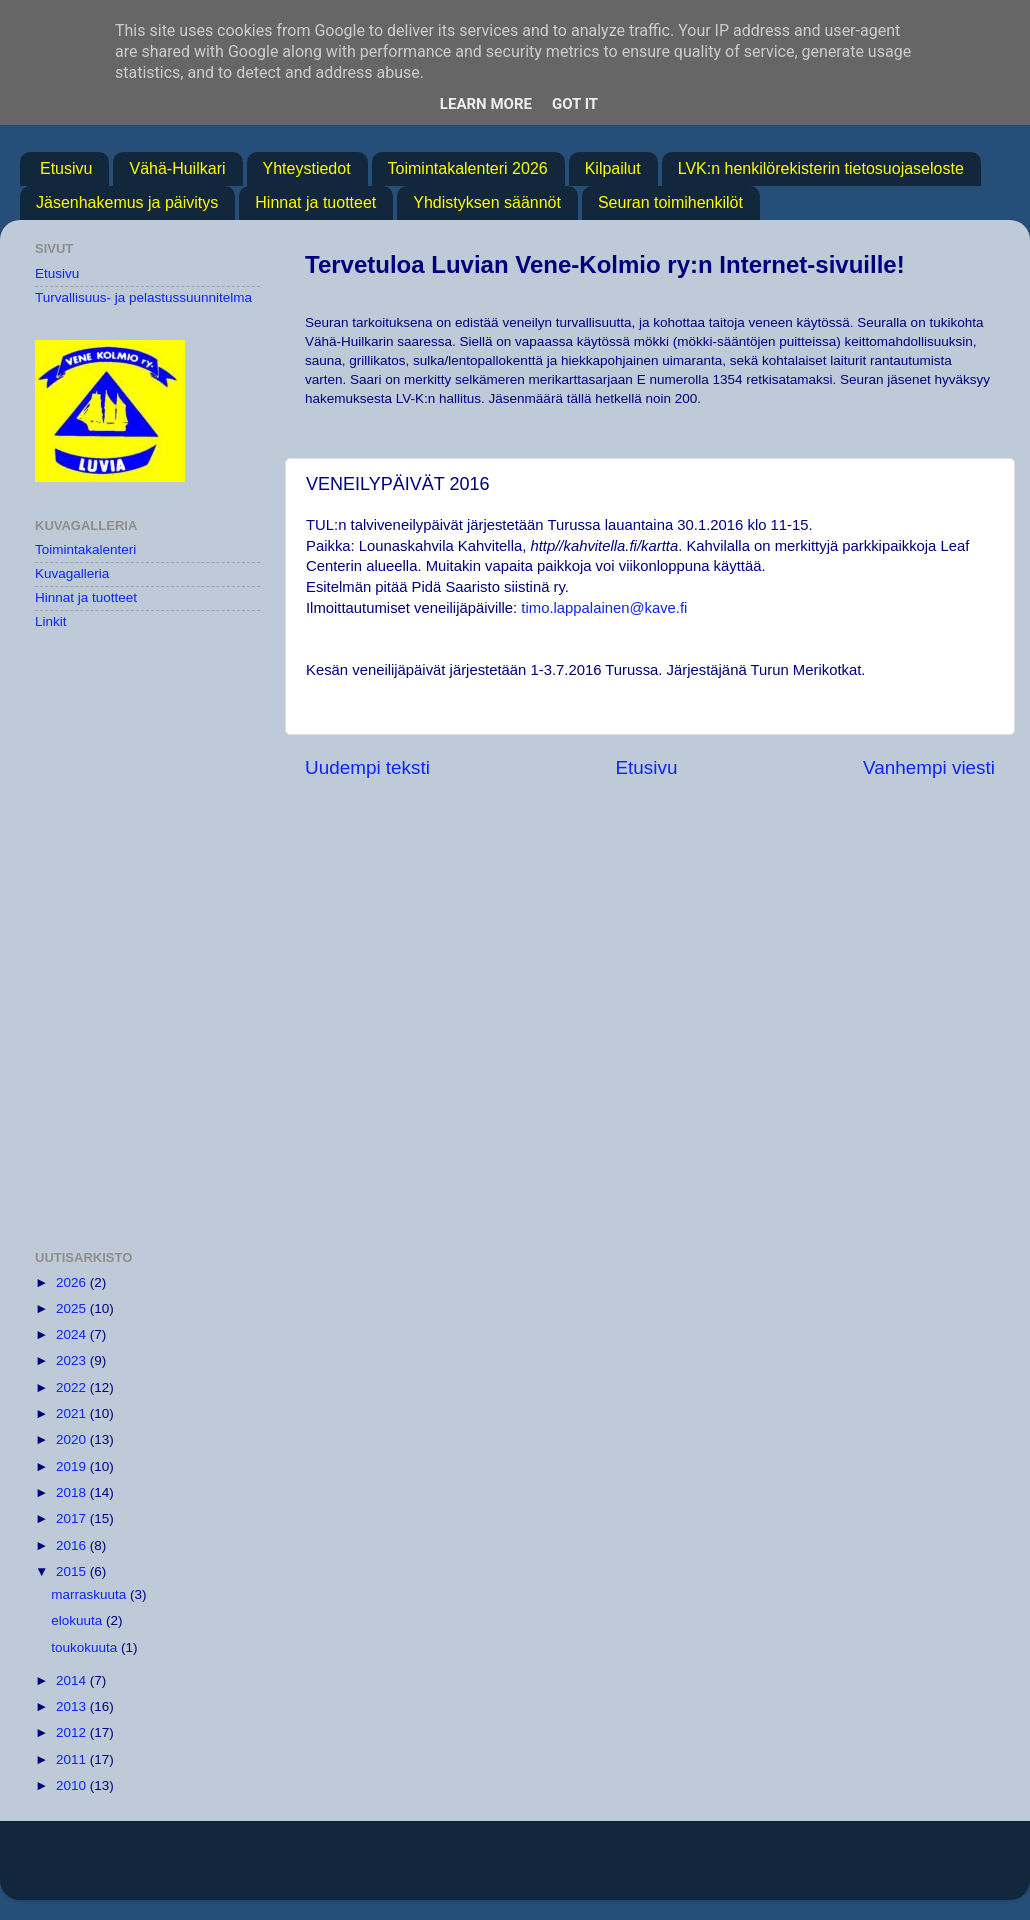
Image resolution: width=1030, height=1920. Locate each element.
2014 (73, 1680)
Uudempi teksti (367, 767)
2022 (73, 1387)
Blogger (739, 1869)
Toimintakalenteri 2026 (468, 168)
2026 (73, 1282)
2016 (73, 1545)
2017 (73, 1518)
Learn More (486, 104)
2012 (73, 1732)
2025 (73, 1308)
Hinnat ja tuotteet (315, 202)
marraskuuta (90, 1594)
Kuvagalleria (72, 573)
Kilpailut (613, 168)
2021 (73, 1413)
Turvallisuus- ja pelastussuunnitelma (143, 297)
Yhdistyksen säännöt (487, 202)
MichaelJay (579, 1869)
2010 (73, 1785)
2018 (73, 1492)
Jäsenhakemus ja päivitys (127, 202)
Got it (575, 104)
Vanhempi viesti (929, 767)
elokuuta (78, 1620)
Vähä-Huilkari (177, 168)
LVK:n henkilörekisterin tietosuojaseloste (821, 168)
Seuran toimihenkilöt (670, 202)
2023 (73, 1360)
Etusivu (66, 168)
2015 (73, 1571)
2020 (73, 1439)
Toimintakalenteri (85, 549)
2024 (73, 1334)
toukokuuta (86, 1647)
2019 (73, 1466)
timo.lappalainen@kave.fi (604, 608)
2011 (73, 1759)
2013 (73, 1706)
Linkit (51, 621)
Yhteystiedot (307, 168)
